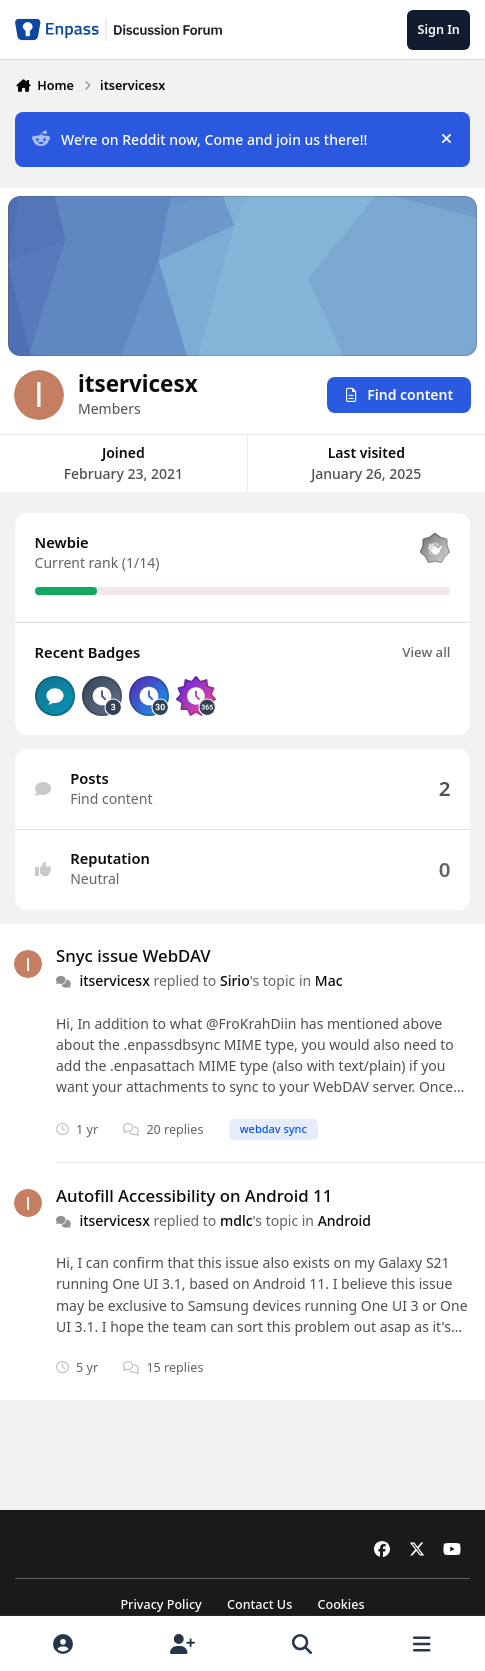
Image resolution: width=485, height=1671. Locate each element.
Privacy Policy (160, 1604)
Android (344, 1220)
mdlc (236, 1220)
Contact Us (259, 1604)
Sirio (235, 980)
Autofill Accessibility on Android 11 (194, 1194)
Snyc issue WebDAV (133, 955)
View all (426, 651)
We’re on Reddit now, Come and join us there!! (199, 139)
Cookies (340, 1604)
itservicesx (114, 980)
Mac (329, 980)
